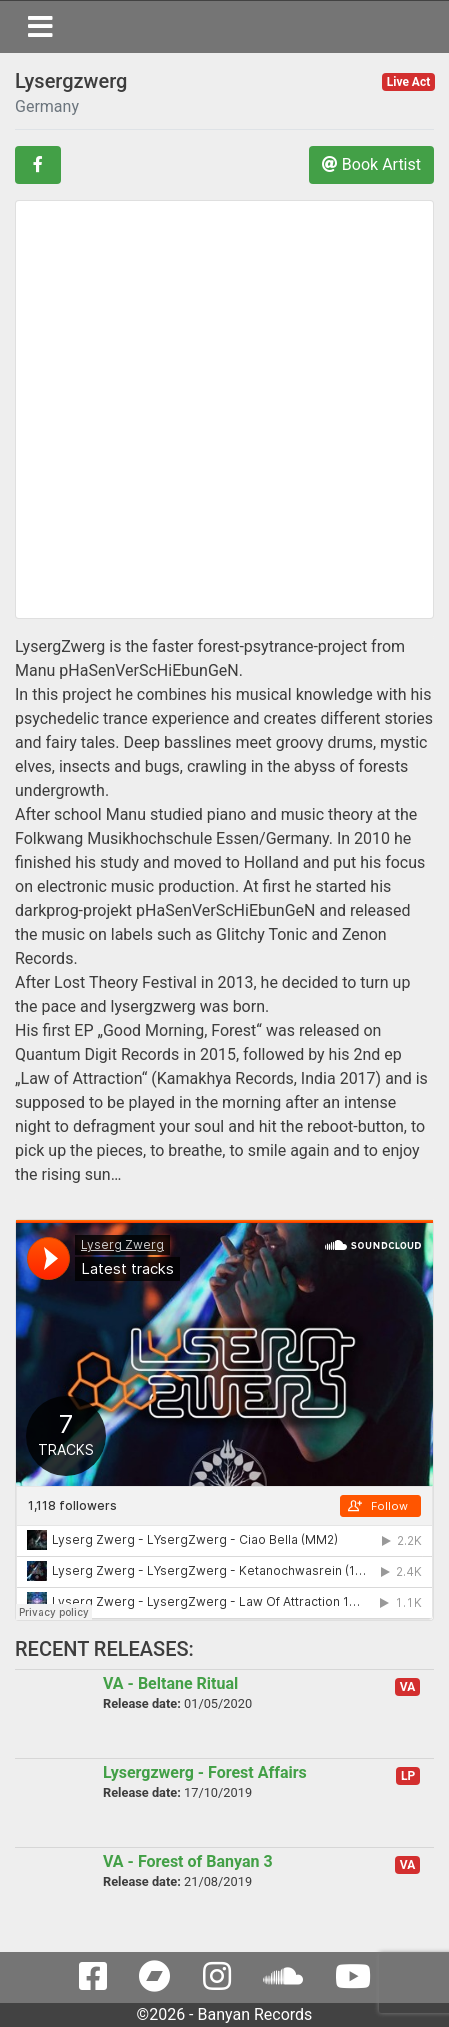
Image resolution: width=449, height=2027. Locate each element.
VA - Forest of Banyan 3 (188, 1861)
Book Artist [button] (371, 164)
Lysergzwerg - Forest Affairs (205, 1772)
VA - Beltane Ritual (170, 1683)
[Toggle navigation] (40, 27)
